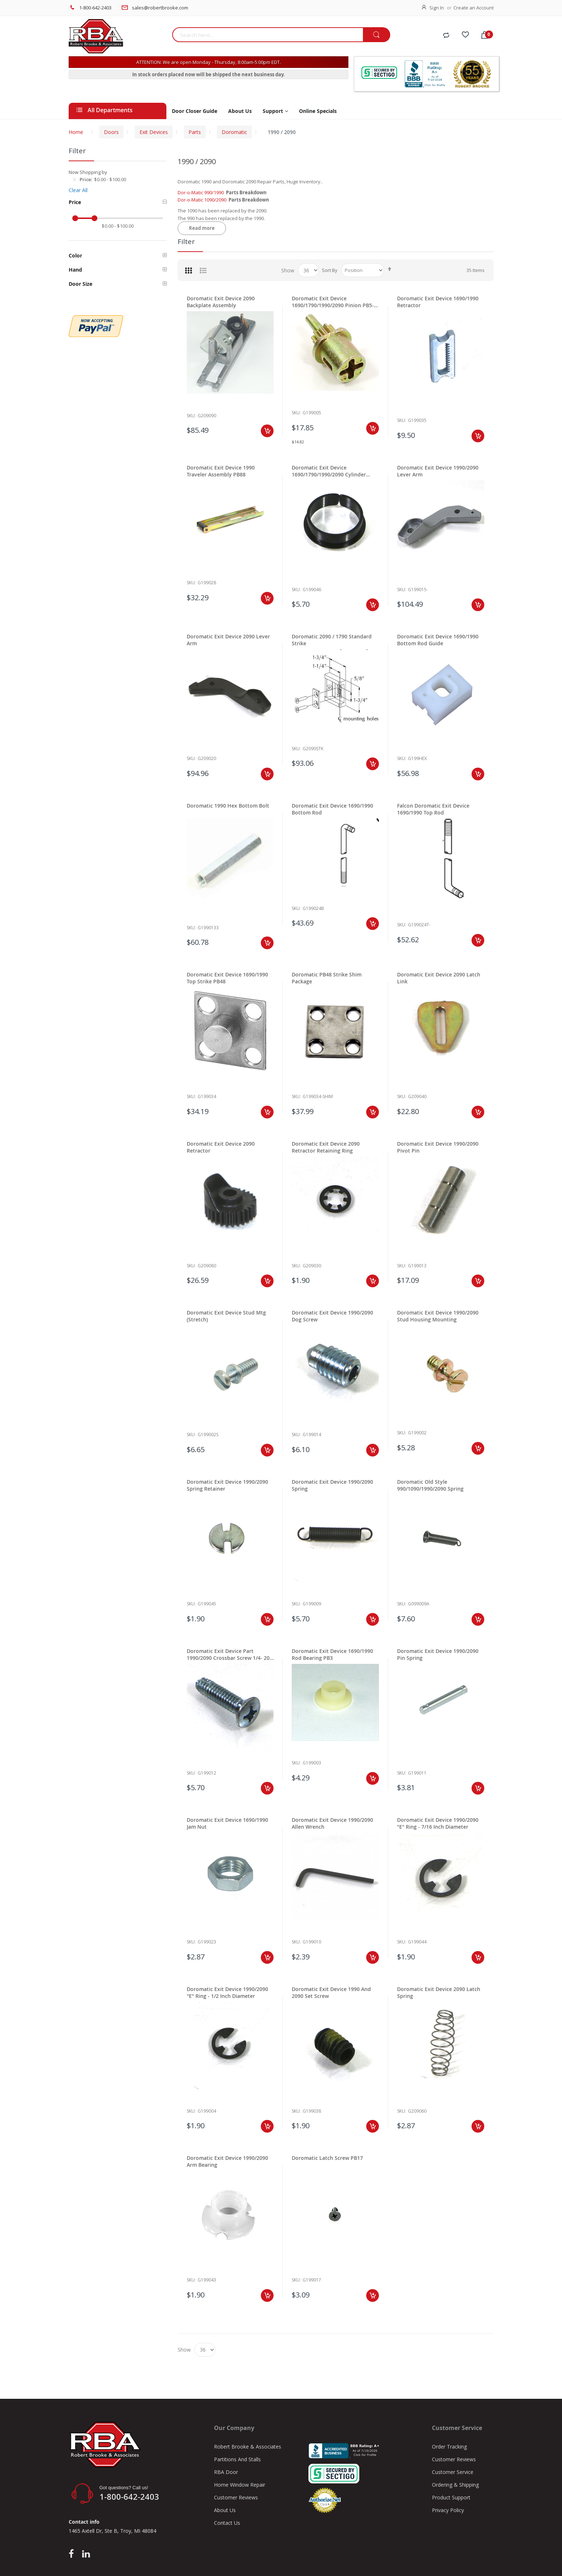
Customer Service (452, 2472)
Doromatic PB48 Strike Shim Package (326, 978)
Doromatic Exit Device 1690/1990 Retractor (437, 302)
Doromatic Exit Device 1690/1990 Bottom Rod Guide (437, 640)
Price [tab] (75, 202)
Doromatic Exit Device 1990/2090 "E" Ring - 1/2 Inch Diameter (227, 1992)
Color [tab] (75, 255)
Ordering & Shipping (455, 2484)
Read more (202, 228)
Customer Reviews (236, 2497)
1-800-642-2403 (95, 7)
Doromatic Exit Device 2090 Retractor (221, 1147)
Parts (195, 132)
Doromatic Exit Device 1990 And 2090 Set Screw (331, 1992)
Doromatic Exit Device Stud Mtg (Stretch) (226, 1316)
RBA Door (226, 2472)
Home (76, 132)
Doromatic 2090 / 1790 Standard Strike (332, 640)
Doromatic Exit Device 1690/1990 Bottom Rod (332, 809)
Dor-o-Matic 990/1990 (201, 192)
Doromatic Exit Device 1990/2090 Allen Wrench (332, 1823)
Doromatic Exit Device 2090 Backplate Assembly (221, 302)
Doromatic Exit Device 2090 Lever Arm (228, 640)
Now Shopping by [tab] (88, 172)
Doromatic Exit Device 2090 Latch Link (438, 978)
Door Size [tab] (80, 283)
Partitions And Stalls (237, 2459)
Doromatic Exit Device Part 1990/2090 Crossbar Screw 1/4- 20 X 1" (228, 1654)
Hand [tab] (75, 270)
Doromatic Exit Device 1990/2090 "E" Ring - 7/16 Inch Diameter (437, 1823)
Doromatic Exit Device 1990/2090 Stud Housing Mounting (437, 1316)
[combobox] (267, 34)
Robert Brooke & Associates (247, 2446)
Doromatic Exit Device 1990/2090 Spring (332, 1485)
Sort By (329, 270)
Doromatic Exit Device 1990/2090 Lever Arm (437, 471)
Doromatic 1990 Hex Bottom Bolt (228, 805)
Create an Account (473, 7)
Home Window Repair (239, 2484)
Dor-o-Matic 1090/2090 (202, 199)
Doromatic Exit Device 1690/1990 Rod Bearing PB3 (332, 1654)
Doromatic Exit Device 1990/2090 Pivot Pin (437, 1147)
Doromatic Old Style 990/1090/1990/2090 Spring (430, 1485)
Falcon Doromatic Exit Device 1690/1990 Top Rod (433, 809)
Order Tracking (449, 2446)
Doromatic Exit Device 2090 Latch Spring (438, 1992)
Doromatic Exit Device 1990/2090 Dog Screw (332, 1316)
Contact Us (227, 2522)
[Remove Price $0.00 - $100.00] (74, 179)
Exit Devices (154, 132)
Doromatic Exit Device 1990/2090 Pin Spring (437, 1654)
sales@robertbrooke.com (160, 7)
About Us (225, 2510)
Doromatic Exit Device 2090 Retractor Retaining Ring (326, 1147)
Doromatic (234, 132)
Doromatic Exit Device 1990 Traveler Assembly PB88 (221, 471)
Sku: (191, 416)
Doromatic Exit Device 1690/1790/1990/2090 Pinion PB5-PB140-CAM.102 (333, 302)
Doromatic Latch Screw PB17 (327, 2157)
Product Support (451, 2497)
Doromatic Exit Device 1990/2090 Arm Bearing (227, 2161)
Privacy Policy (448, 2510)
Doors (111, 132)
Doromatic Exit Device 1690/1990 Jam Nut (227, 1823)
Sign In (436, 7)
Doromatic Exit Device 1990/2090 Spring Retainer (227, 1485)
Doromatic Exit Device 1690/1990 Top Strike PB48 (227, 978)
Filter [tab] (186, 241)
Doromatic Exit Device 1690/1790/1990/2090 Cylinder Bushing (329, 471)
